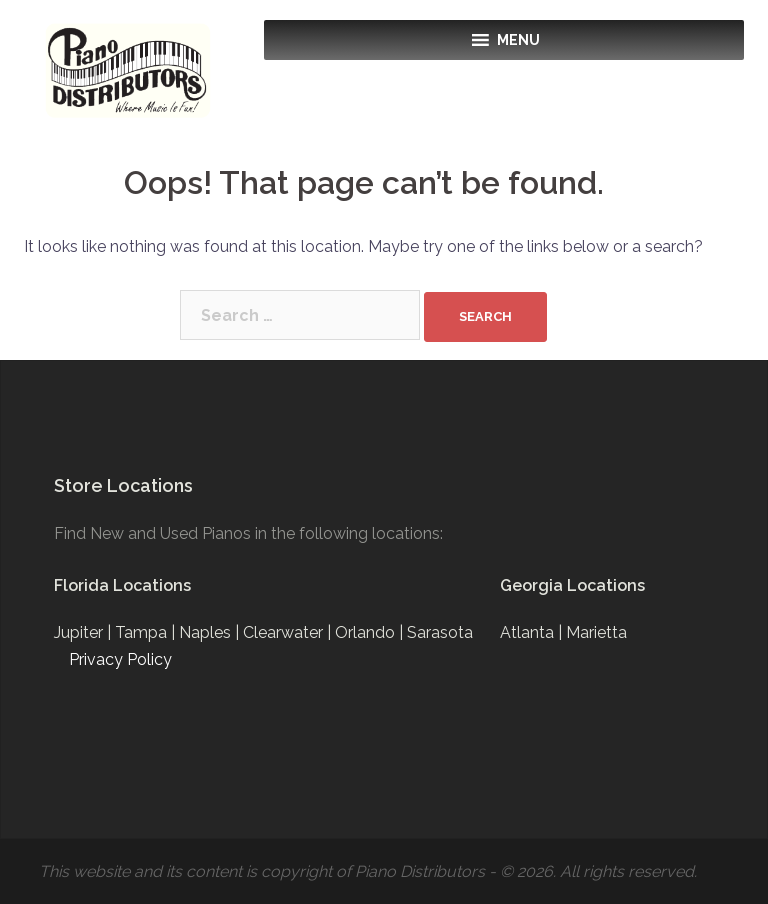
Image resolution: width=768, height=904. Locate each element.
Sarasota (440, 632)
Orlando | (371, 632)
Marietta (596, 632)
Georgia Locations (572, 585)
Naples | (211, 632)
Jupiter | (84, 632)
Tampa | (147, 632)
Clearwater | (289, 632)
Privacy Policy (120, 659)
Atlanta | (533, 632)
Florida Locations (122, 585)
